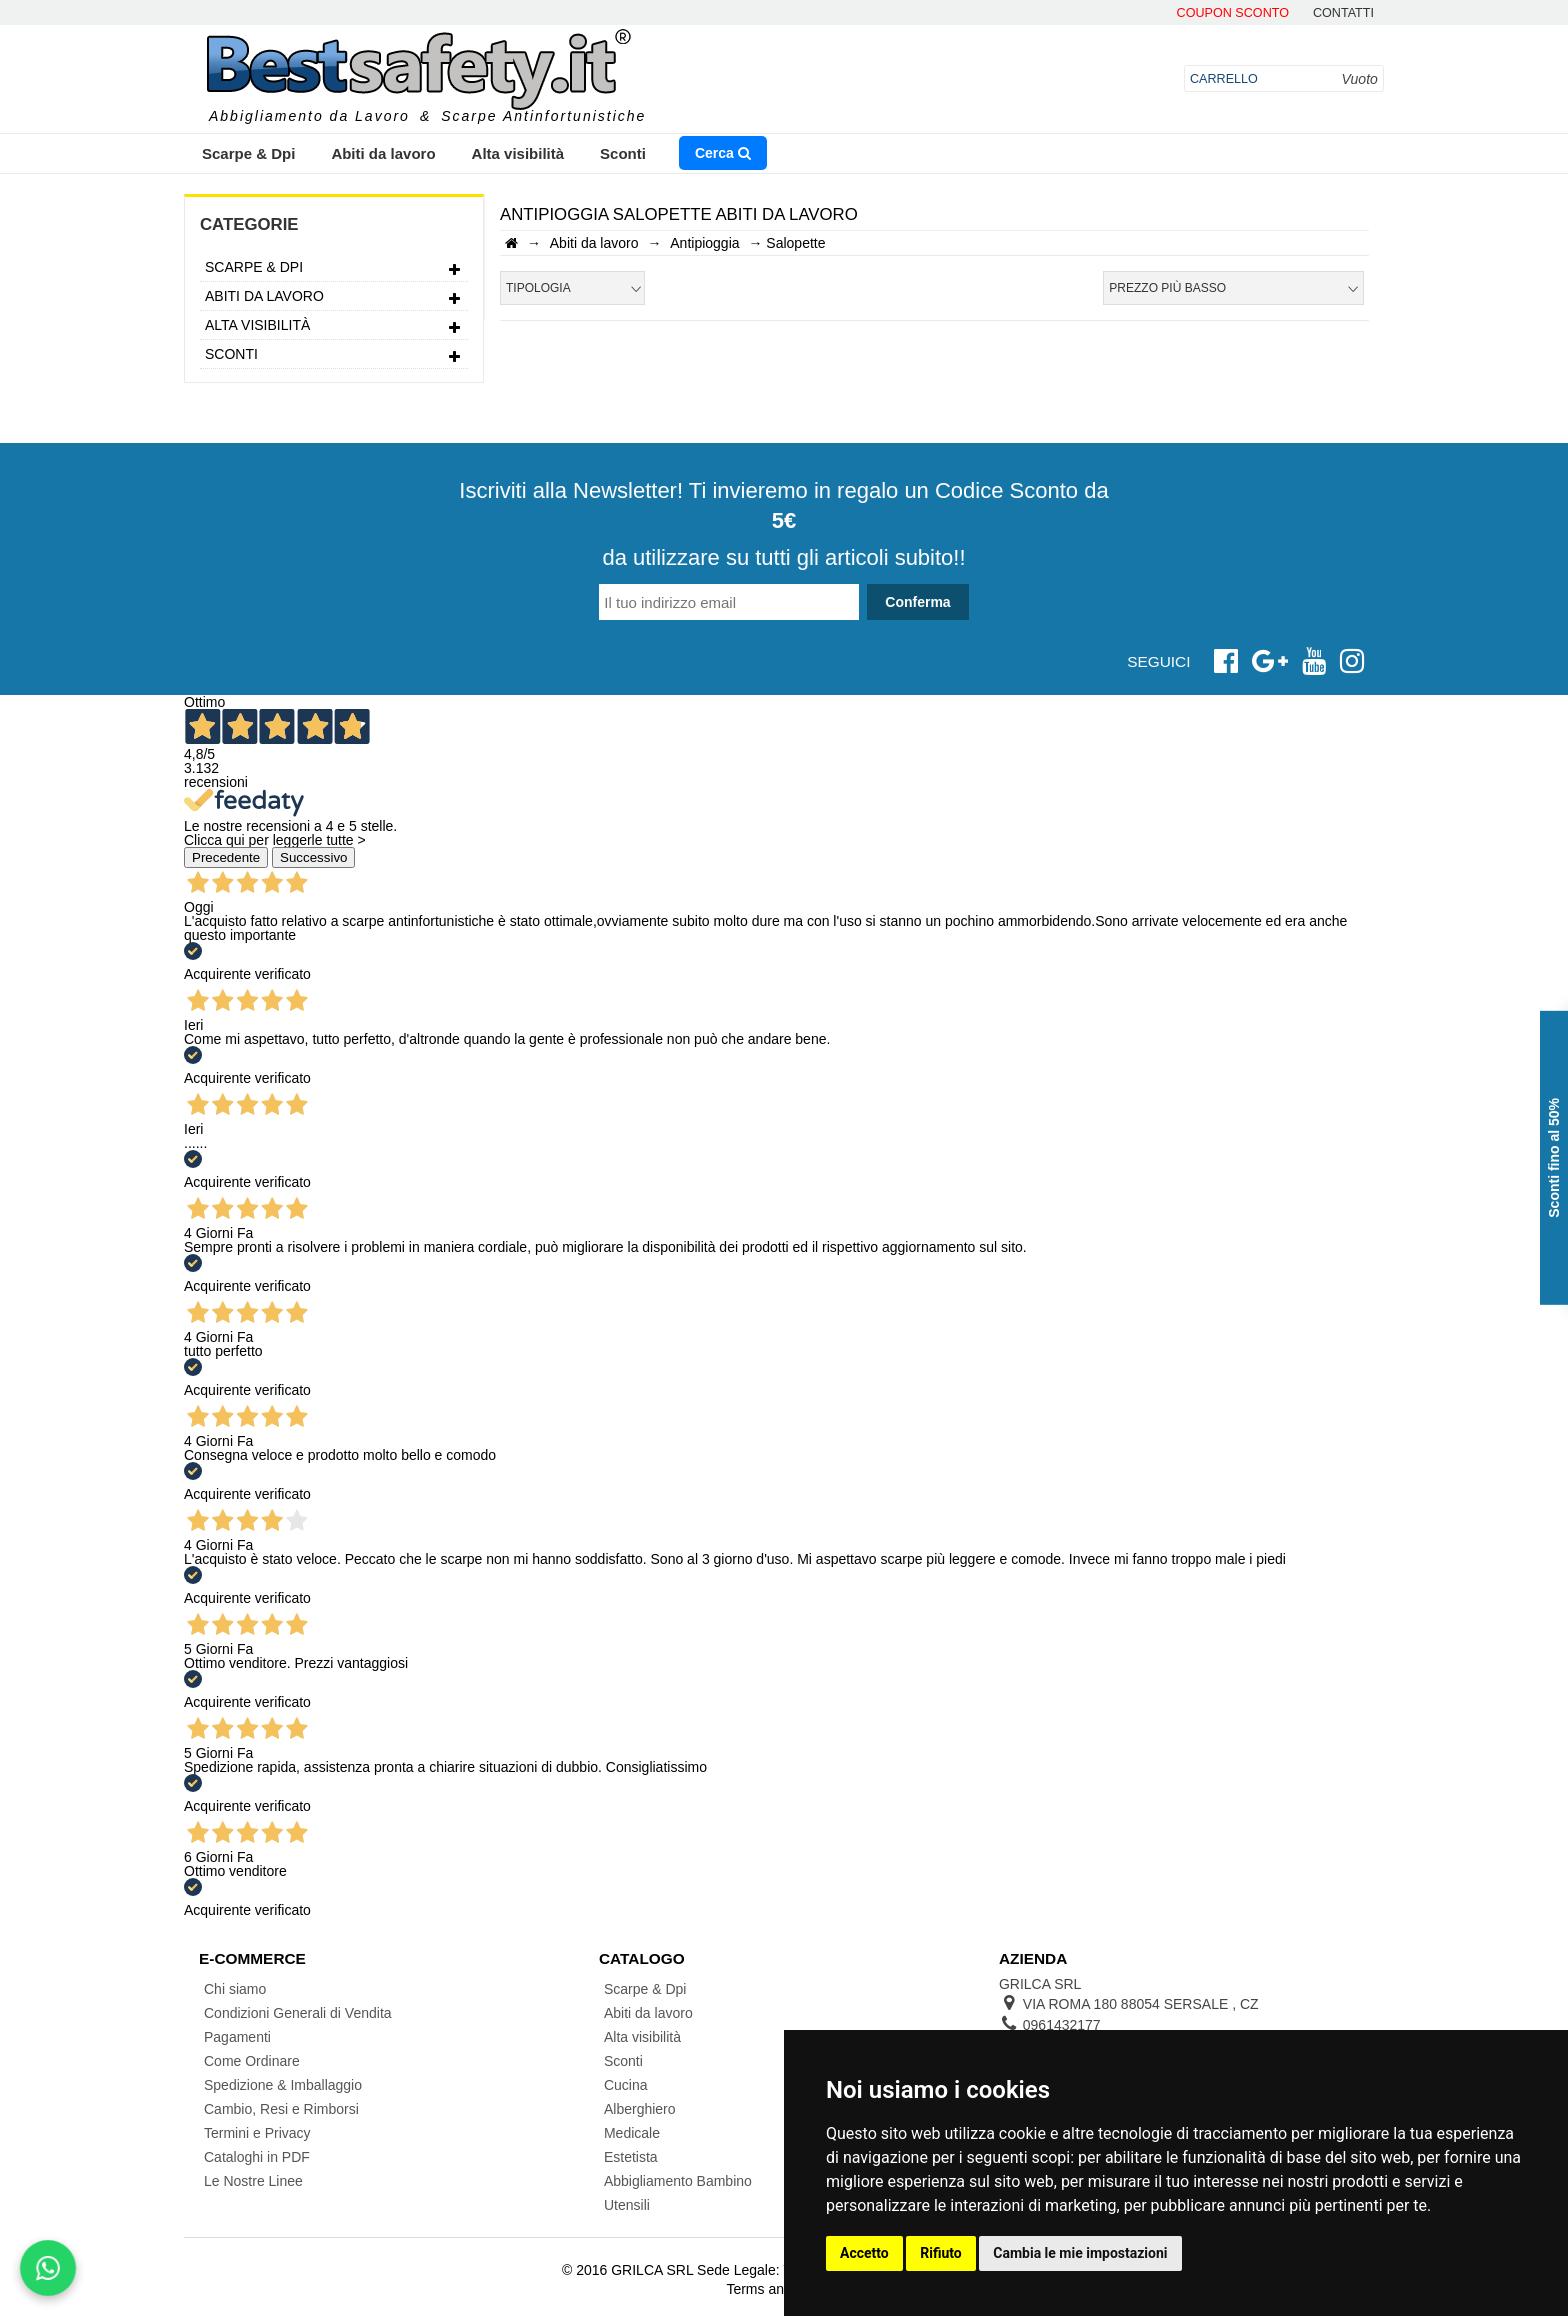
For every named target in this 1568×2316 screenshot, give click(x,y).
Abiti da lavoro (383, 153)
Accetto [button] (864, 2253)
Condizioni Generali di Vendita (298, 2013)
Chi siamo (235, 1989)
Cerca (723, 153)
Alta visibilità (518, 153)
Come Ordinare (252, 2061)
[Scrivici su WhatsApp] (48, 2268)
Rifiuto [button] (941, 2253)
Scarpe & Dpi (248, 153)
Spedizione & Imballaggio (283, 2085)
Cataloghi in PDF (257, 2157)
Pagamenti (237, 2037)
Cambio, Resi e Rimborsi (281, 2109)
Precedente (226, 857)
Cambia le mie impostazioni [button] (1080, 2253)
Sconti (623, 153)
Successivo (313, 857)
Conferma (917, 602)
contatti (1343, 13)
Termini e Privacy (257, 2133)
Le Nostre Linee (253, 2181)
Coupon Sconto (1233, 13)
